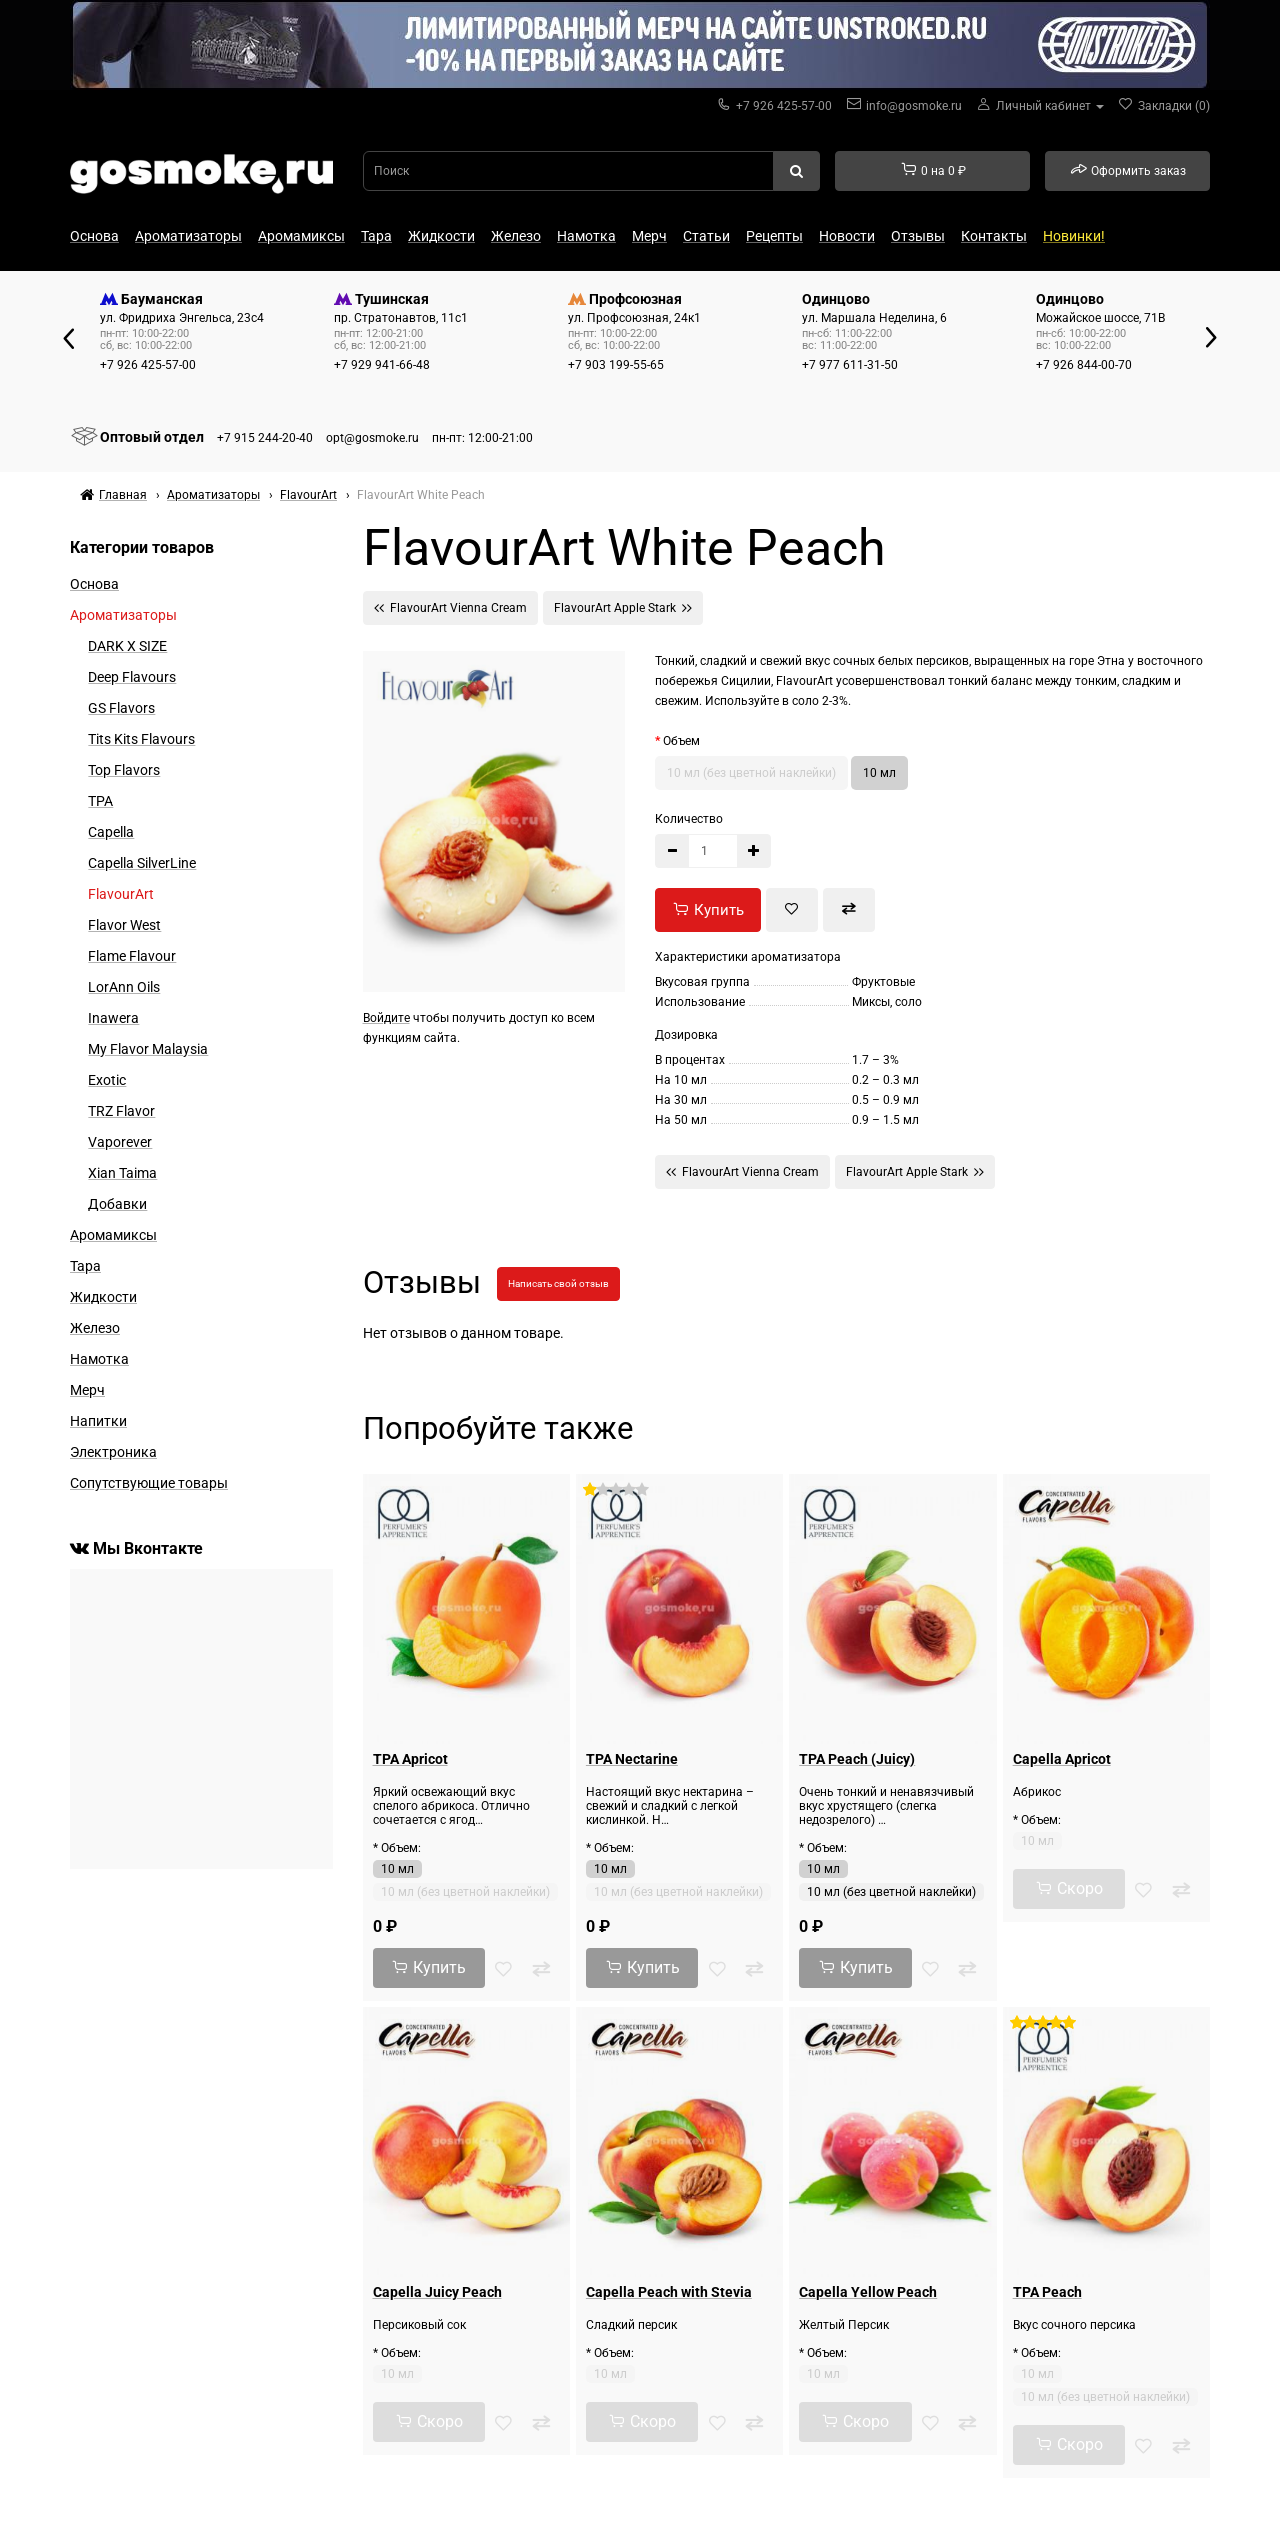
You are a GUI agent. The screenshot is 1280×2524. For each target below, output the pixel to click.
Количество (689, 819)
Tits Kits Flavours (141, 739)
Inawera (113, 1018)
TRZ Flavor (121, 1111)
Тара (376, 236)
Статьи (706, 236)
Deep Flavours (132, 677)
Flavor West (124, 925)
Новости (847, 236)
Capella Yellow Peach (868, 2292)
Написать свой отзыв (558, 1283)
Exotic (107, 1080)
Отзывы (918, 236)
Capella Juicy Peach (437, 2292)
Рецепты (774, 236)
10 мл (879, 773)
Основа (94, 236)
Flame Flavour (132, 956)
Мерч (649, 236)
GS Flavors (121, 708)
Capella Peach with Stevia (669, 2292)
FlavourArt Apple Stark (623, 607)
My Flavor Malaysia (148, 1049)
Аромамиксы (301, 236)
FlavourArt (121, 894)
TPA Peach (1047, 2292)
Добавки (117, 1204)
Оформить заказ (1128, 170)
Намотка (586, 236)
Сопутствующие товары (149, 1483)
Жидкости (441, 236)
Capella (111, 832)
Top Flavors (124, 770)
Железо (516, 236)
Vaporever (120, 1142)
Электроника (113, 1452)
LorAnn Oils (124, 987)
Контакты (994, 236)
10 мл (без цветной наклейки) (751, 773)
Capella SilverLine (142, 863)
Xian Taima (122, 1173)
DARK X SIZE (127, 646)
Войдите (386, 1018)
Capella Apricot (1062, 1759)
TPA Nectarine (632, 1759)
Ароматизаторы (188, 236)
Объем (681, 741)
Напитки (98, 1421)
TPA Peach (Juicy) (857, 1759)
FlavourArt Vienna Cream (450, 607)
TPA (100, 801)
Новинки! (1074, 236)
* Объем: (397, 1848)
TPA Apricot (410, 1759)
